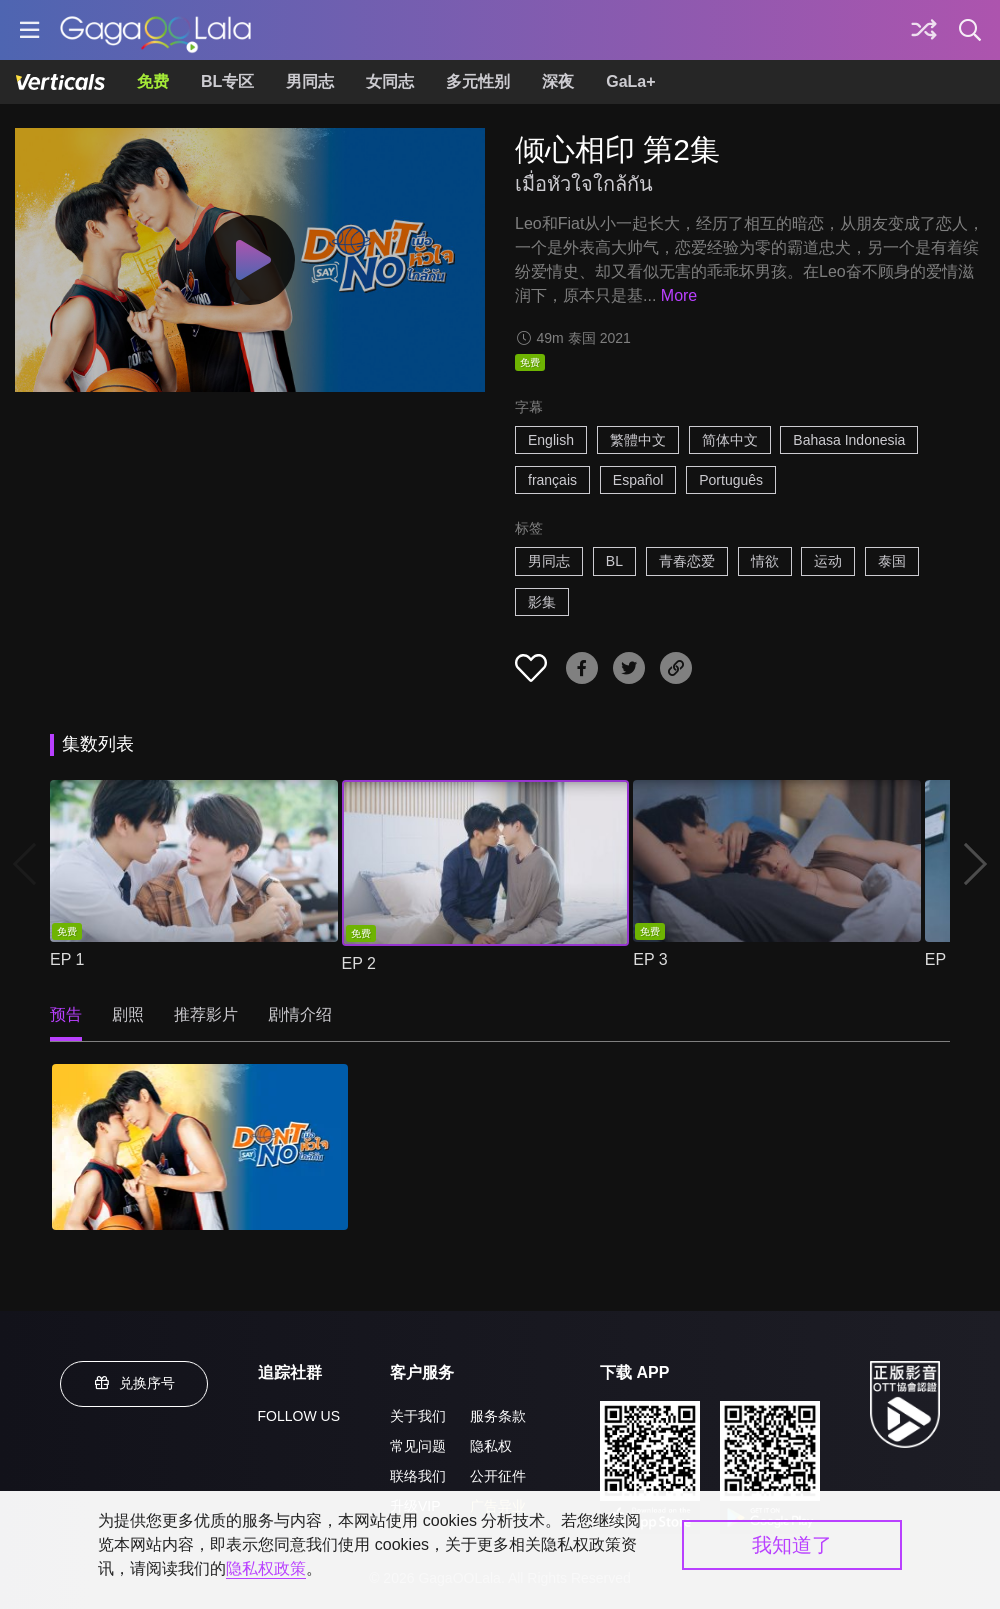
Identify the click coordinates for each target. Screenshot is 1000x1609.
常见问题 (418, 1446)
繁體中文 (638, 440)
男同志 (310, 81)
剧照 (128, 1014)
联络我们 (418, 1476)
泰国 (892, 561)
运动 (828, 561)
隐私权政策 (266, 1568)
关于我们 (418, 1416)
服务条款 (498, 1416)
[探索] (924, 30)
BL (614, 561)
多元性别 (478, 81)
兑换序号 (134, 1383)
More (679, 295)
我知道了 (792, 1545)
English (551, 440)
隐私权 (491, 1446)
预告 (66, 1014)
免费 (153, 81)
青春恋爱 (687, 561)
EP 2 (359, 963)
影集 (542, 602)
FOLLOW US (299, 1416)
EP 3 (650, 959)
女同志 (390, 81)
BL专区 (227, 81)
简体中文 (730, 440)
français (552, 480)
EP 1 (67, 959)
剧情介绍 (300, 1014)
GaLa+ (630, 81)
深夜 (558, 81)
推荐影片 (206, 1014)
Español (638, 480)
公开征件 (498, 1476)
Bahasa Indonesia (849, 440)
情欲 (765, 561)
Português (731, 480)
